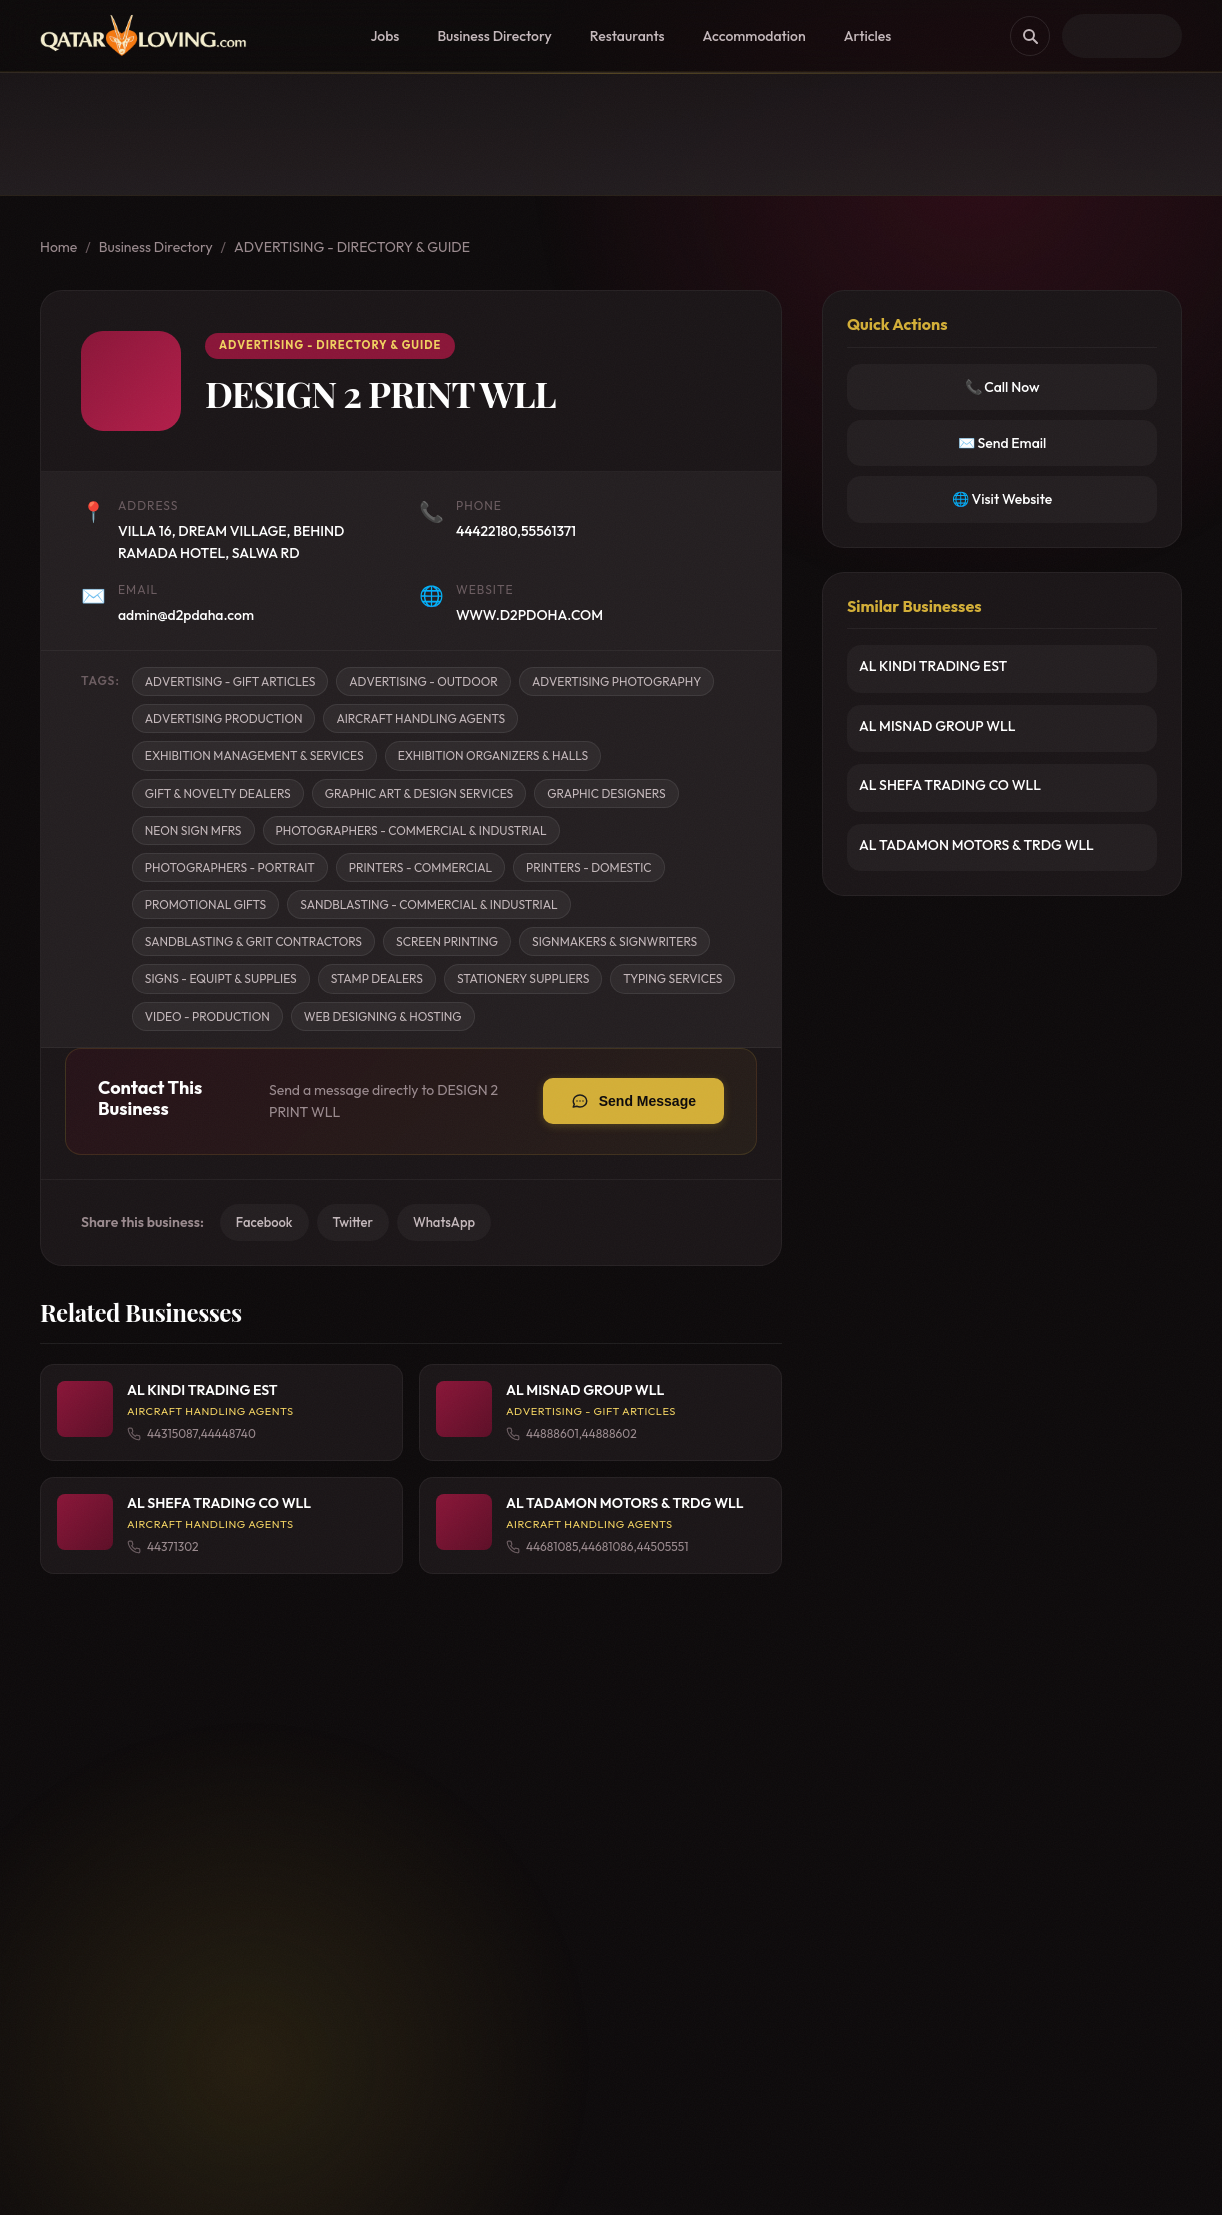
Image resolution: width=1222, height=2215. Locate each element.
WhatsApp (444, 1222)
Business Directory (494, 36)
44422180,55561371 (516, 531)
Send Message (647, 1101)
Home (58, 247)
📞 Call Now (1002, 387)
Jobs (384, 36)
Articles (868, 36)
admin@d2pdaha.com (186, 615)
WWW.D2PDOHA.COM (529, 615)
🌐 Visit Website (1002, 499)
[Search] (1030, 36)
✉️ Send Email (1002, 443)
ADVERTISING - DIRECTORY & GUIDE (352, 247)
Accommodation (754, 36)
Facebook (264, 1222)
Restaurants (627, 36)
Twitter (353, 1222)
